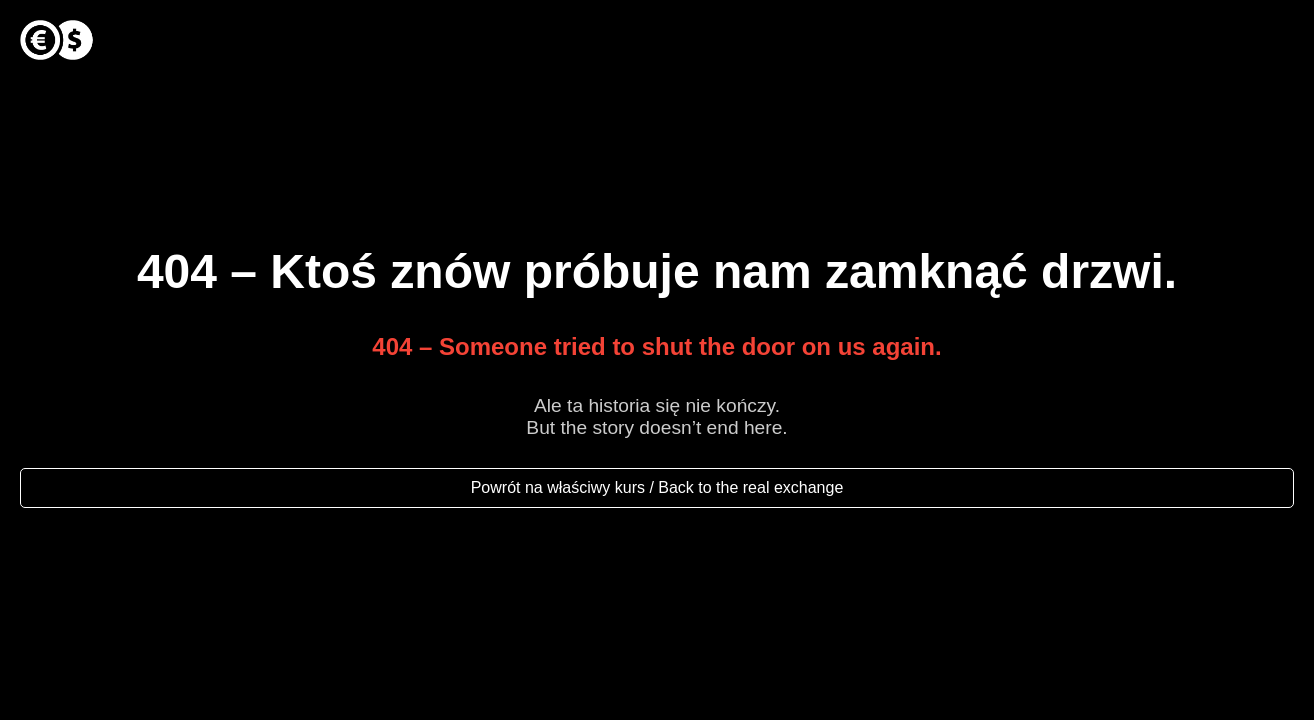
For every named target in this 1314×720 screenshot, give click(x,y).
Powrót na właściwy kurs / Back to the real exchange (657, 487)
